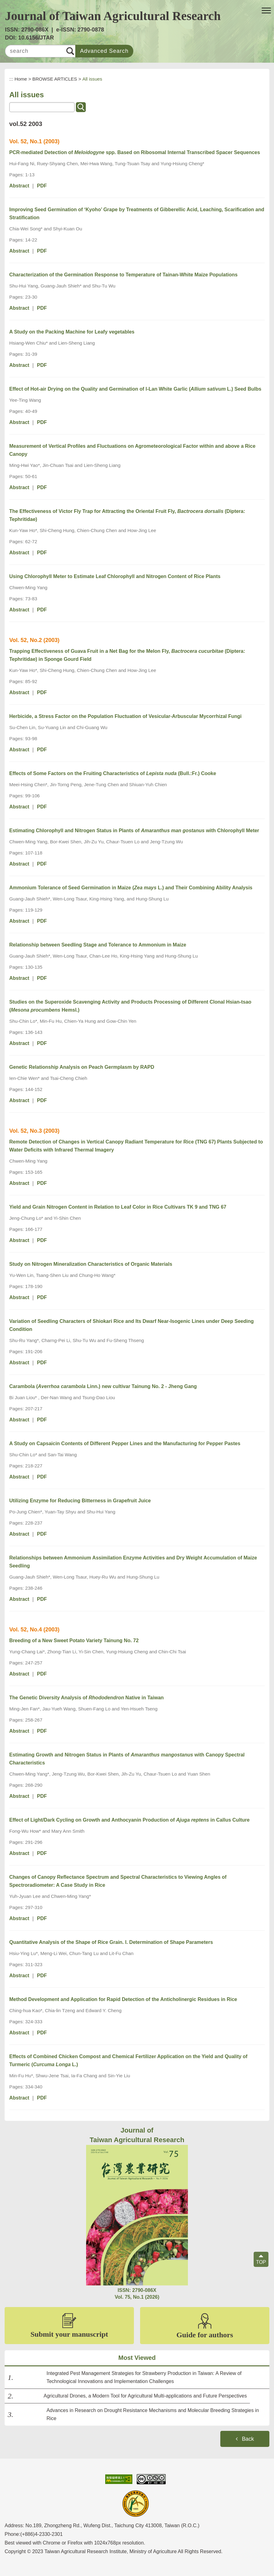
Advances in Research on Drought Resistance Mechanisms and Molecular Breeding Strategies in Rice (153, 2414)
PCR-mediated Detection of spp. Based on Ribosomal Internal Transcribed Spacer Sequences (134, 152)
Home (21, 79)
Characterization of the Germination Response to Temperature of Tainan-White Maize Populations (123, 274)
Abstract (19, 185)
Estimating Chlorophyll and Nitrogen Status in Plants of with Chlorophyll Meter (134, 830)
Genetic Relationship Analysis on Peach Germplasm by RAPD (81, 1067)
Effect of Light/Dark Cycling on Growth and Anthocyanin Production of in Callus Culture (129, 1820)
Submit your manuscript (69, 2325)
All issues (92, 79)
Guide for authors (204, 2326)
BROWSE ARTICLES (54, 79)
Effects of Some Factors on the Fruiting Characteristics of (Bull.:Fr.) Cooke (112, 773)
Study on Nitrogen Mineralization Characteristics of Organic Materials (90, 1264)
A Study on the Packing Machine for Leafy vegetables (72, 331)
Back (248, 2439)
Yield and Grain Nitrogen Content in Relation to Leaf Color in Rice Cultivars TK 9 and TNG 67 (117, 1207)
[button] (266, 11)
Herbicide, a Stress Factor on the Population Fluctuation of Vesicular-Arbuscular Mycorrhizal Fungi (125, 716)
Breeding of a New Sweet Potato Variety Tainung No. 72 (74, 1640)
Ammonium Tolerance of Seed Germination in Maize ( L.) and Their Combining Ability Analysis (130, 887)
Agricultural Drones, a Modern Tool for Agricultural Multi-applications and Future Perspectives (145, 2395)
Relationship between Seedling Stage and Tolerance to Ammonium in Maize (97, 944)
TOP (261, 2262)
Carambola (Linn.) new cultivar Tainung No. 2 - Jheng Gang (103, 1386)
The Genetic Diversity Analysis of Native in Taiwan (86, 1697)
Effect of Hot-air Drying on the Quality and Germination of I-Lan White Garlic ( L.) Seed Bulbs (135, 389)
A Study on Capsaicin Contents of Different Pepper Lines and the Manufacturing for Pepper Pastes (124, 1443)
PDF (42, 185)
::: (11, 79)
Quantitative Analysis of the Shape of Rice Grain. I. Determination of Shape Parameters (111, 1942)
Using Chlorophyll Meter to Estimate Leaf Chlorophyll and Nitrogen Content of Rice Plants (115, 576)
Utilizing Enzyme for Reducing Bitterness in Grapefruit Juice (80, 1500)
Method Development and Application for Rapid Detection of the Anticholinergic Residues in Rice (123, 1999)
